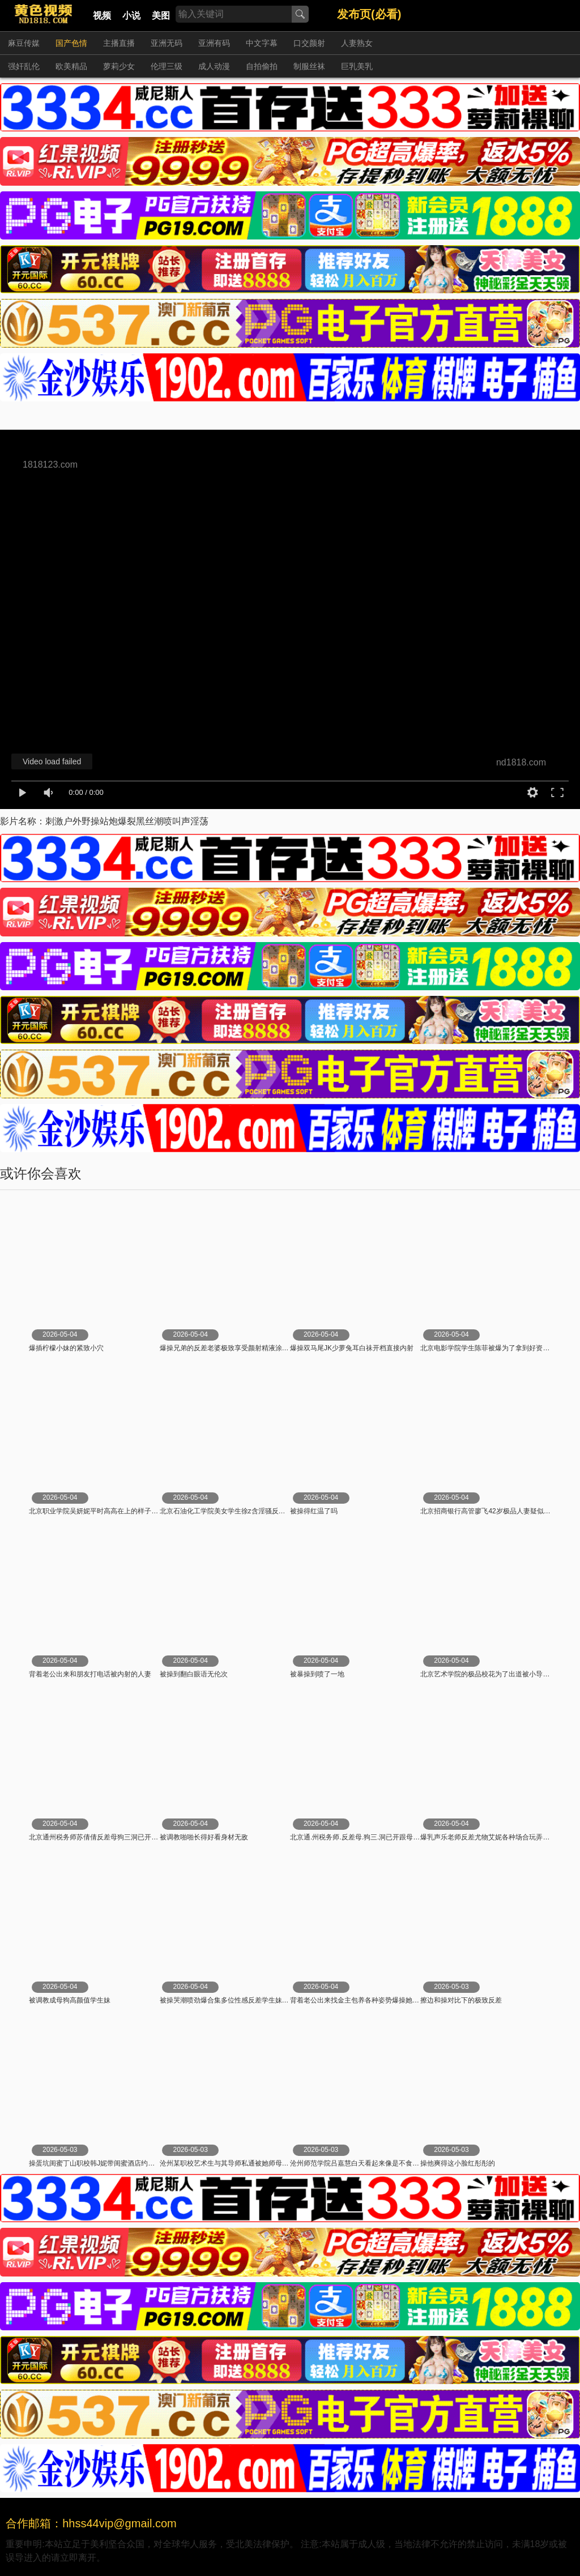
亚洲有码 (214, 43)
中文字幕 (262, 43)
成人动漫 (214, 66)
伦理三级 (166, 66)
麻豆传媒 (24, 43)
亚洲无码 (166, 43)
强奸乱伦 (24, 66)
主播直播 (119, 43)
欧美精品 (71, 66)
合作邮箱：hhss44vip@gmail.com (91, 2523)
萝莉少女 (119, 66)
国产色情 (71, 43)
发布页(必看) (369, 14)
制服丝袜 (309, 66)
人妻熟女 (357, 43)
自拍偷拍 (262, 66)
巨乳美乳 (357, 66)
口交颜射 (309, 43)
